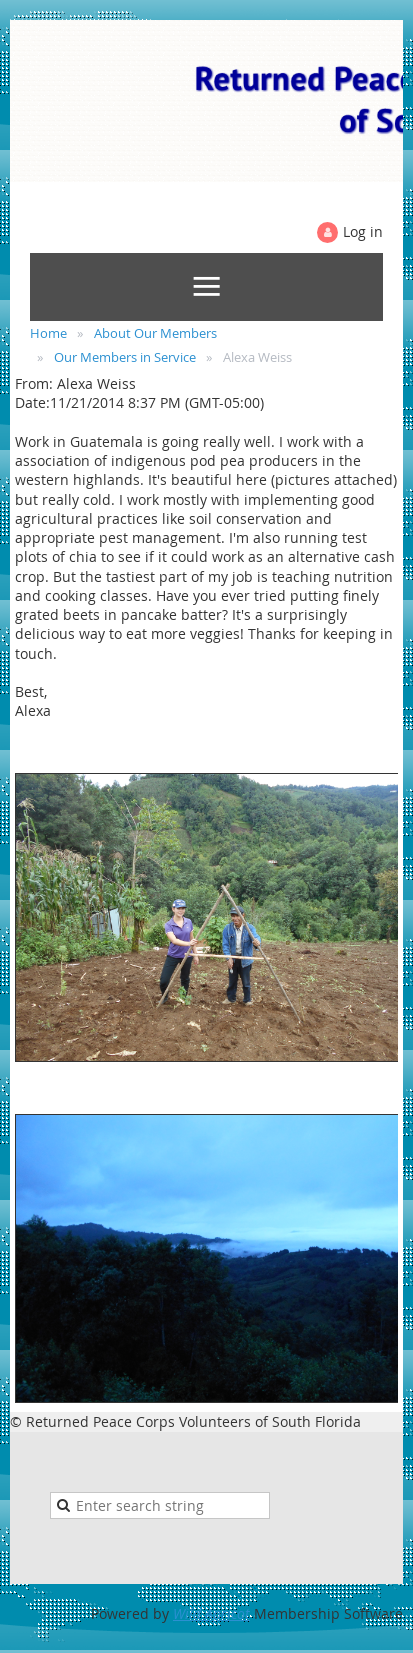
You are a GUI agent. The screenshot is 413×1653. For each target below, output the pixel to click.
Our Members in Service (125, 357)
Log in (363, 231)
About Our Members (155, 333)
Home (48, 333)
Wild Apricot (211, 1613)
